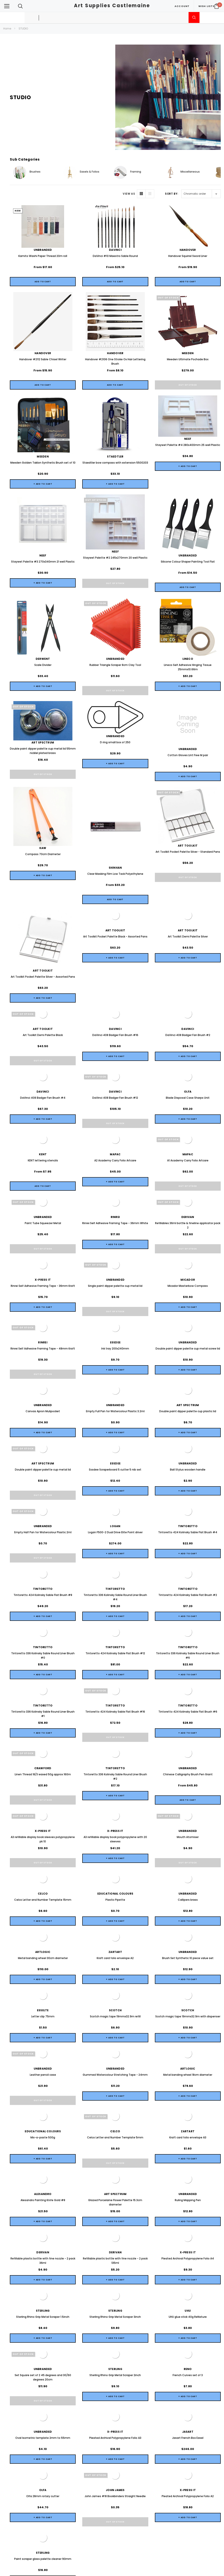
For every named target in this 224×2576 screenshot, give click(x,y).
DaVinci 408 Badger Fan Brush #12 (115, 811)
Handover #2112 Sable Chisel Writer (42, 318)
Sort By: (171, 194)
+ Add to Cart (42, 402)
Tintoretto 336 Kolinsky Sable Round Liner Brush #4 (115, 1311)
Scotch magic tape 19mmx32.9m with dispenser (187, 1730)
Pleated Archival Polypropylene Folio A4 (187, 1972)
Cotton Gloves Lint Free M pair (188, 565)
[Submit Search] (194, 17)
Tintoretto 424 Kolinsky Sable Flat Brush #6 (187, 1425)
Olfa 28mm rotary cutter (42, 2210)
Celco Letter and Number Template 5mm (115, 1851)
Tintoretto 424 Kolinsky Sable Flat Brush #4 (187, 1246)
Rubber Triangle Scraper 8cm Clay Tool (115, 502)
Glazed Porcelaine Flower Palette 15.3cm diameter (115, 1916)
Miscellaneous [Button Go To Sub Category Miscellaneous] (190, 171)
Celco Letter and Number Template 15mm (42, 1613)
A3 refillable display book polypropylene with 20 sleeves (115, 1553)
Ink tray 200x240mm (115, 1062)
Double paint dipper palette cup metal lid (43, 1183)
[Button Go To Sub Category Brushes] (19, 172)
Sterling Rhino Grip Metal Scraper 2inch (115, 2089)
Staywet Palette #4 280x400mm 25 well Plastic (187, 381)
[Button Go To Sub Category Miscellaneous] (170, 172)
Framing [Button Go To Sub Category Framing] (135, 171)
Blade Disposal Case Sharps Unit (188, 811)
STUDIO (23, 28)
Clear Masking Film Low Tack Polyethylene (115, 628)
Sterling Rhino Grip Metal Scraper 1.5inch (42, 2030)
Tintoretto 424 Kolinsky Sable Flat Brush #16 (115, 1425)
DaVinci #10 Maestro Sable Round (115, 256)
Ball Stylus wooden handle (187, 1183)
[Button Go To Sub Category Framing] (120, 172)
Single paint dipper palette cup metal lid (115, 999)
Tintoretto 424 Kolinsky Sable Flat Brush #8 (43, 1309)
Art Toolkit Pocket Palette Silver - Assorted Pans (43, 690)
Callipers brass (188, 1613)
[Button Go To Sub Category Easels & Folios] (70, 172)
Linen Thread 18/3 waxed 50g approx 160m (43, 1488)
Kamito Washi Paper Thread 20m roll (42, 256)
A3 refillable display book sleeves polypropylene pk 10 (43, 1553)
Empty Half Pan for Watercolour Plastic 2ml (43, 1246)
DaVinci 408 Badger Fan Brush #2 (187, 749)
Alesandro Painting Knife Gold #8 (43, 1914)
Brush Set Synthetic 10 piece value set (188, 1672)
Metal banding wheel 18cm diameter (187, 1788)
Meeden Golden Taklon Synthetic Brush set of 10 (42, 381)
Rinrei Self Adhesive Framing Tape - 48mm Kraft (42, 1062)
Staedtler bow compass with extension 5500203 (115, 381)
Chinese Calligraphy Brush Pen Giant (188, 1488)
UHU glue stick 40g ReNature (188, 2030)
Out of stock (187, 344)
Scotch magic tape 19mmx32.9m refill (115, 1730)
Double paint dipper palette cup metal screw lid (188, 1062)
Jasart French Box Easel (187, 2151)
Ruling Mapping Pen (188, 1914)
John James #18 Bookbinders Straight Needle (115, 2210)
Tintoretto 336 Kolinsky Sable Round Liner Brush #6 (187, 1369)
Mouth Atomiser (188, 1551)
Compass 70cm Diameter (43, 628)
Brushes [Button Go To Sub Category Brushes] (35, 171)
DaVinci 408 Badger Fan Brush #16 (115, 749)
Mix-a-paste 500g (42, 1851)
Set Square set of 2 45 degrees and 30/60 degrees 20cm (43, 2091)
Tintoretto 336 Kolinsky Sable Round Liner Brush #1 (43, 1428)
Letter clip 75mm (42, 1730)
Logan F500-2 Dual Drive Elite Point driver (115, 1246)
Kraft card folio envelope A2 (115, 1672)
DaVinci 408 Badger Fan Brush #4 (42, 811)
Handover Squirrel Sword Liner (187, 256)
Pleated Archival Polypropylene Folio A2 (188, 2210)
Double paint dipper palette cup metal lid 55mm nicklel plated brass (43, 567)
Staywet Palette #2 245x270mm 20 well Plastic (115, 440)
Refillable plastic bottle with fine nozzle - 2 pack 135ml (115, 1974)
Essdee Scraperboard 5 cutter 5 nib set (115, 1183)
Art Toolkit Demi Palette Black (43, 749)
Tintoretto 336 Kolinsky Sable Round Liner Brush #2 (115, 1490)
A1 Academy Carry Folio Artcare (187, 874)
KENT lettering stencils (43, 874)
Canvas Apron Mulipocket (43, 1125)
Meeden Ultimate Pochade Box (187, 318)
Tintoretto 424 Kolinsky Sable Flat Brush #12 (115, 1367)
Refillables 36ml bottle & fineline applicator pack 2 (187, 939)
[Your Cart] (216, 6)
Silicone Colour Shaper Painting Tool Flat (188, 440)
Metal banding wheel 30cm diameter (43, 1672)
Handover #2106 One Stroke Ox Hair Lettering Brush (115, 321)
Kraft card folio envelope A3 (187, 1851)
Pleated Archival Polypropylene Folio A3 (115, 2151)
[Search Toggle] (20, 6)
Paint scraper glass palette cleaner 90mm (42, 2273)
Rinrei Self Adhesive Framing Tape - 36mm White (115, 937)
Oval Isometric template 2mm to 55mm (42, 2151)
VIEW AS (129, 194)
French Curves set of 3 (188, 2089)
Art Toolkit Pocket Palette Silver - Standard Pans (188, 628)
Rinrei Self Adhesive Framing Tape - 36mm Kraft (43, 999)
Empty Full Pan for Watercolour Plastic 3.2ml (115, 1125)
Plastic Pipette (115, 1613)
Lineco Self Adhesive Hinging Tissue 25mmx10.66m (188, 505)
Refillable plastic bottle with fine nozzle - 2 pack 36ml (42, 1974)
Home (7, 28)
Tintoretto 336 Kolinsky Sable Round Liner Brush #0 (43, 1369)
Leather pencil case (43, 1788)
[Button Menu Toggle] (7, 6)
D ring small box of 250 (115, 565)
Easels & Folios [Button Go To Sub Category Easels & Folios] (89, 171)
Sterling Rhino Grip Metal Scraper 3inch (115, 2030)
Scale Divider (42, 502)
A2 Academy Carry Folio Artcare (115, 874)
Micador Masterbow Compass (188, 999)
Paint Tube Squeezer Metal (43, 937)
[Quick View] (43, 281)
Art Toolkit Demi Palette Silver (188, 690)
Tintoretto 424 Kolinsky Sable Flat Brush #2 (187, 1309)
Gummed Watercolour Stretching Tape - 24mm (115, 1788)
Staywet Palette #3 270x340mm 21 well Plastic (43, 440)
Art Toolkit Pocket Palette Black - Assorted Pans (115, 690)
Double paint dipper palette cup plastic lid (187, 1125)
